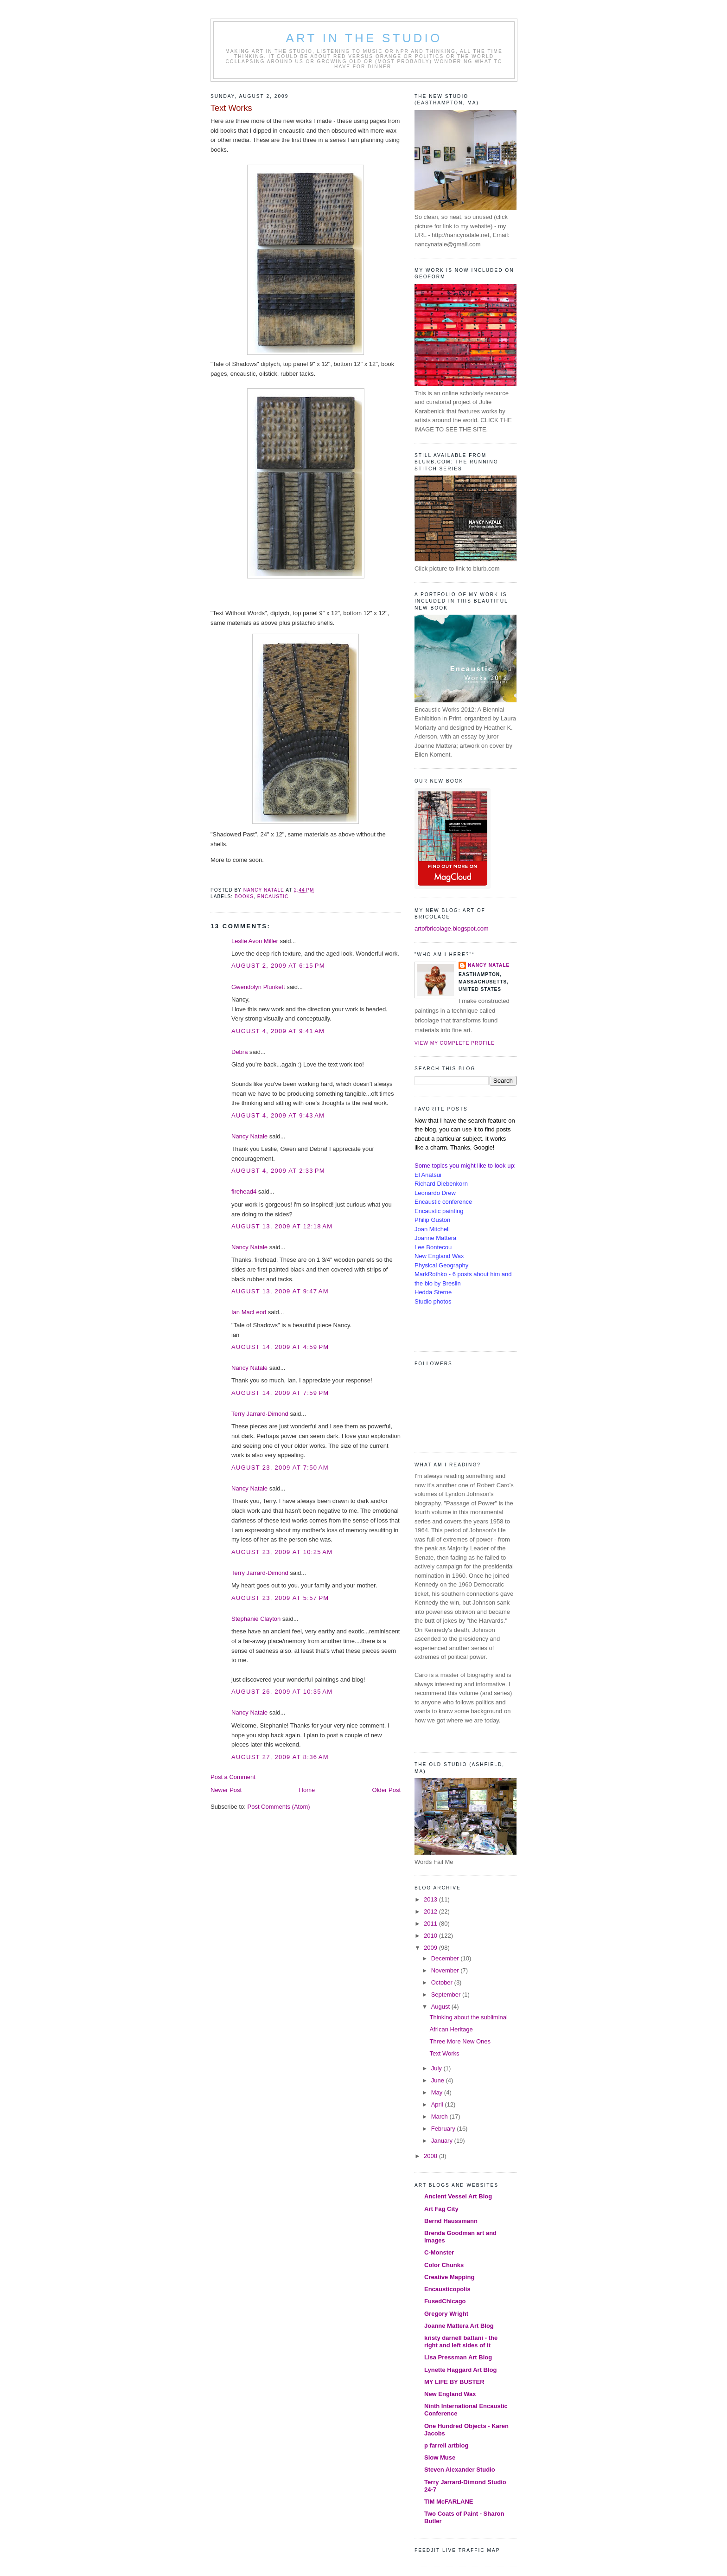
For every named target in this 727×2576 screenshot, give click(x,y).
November (446, 1970)
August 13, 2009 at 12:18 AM (281, 1226)
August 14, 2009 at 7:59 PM (280, 1392)
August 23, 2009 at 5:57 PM (280, 1597)
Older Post (386, 1789)
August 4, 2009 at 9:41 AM (278, 1031)
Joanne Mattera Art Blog (459, 2325)
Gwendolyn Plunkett (258, 986)
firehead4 (243, 1191)
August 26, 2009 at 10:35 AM (281, 1691)
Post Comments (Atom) (279, 1806)
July (437, 2068)
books (244, 896)
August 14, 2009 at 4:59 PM (280, 1346)
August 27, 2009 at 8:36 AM (280, 1757)
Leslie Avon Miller (254, 941)
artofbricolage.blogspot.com (452, 928)
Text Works (444, 2053)
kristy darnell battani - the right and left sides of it (460, 2341)
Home (307, 1789)
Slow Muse (439, 2457)
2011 (431, 1923)
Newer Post (226, 1789)
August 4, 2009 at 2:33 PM (278, 1170)
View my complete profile (455, 1043)
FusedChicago (445, 2301)
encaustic (273, 896)
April (438, 2104)
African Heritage (450, 2029)
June (438, 2080)
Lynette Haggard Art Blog (460, 2369)
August (441, 2006)
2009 (431, 1947)
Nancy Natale (249, 1136)
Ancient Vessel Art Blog (458, 2196)
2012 (431, 1911)
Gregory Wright (446, 2313)
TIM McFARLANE (448, 2501)
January (442, 2140)
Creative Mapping (449, 2277)
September (446, 1994)
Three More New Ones (460, 2041)
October (442, 1982)
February (444, 2128)
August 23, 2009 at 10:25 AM (281, 1551)
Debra (239, 1051)
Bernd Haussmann (451, 2220)
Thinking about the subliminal (468, 2017)
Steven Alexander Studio (459, 2469)
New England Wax (450, 2393)
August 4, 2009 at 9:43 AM (278, 1115)
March (440, 2116)
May (437, 2092)
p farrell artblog (446, 2445)
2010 (431, 1935)
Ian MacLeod (248, 1312)
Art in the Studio (364, 38)
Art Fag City (441, 2208)
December (446, 1958)
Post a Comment (232, 1776)
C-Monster (439, 2252)
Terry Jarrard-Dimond (259, 1413)
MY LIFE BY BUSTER (454, 2381)
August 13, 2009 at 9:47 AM (280, 1291)
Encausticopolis (447, 2289)
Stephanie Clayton (256, 1618)
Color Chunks (444, 2264)
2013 (431, 1899)
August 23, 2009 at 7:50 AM (280, 1467)
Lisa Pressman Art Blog (458, 2357)
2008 (431, 2155)
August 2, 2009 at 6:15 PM (278, 965)
